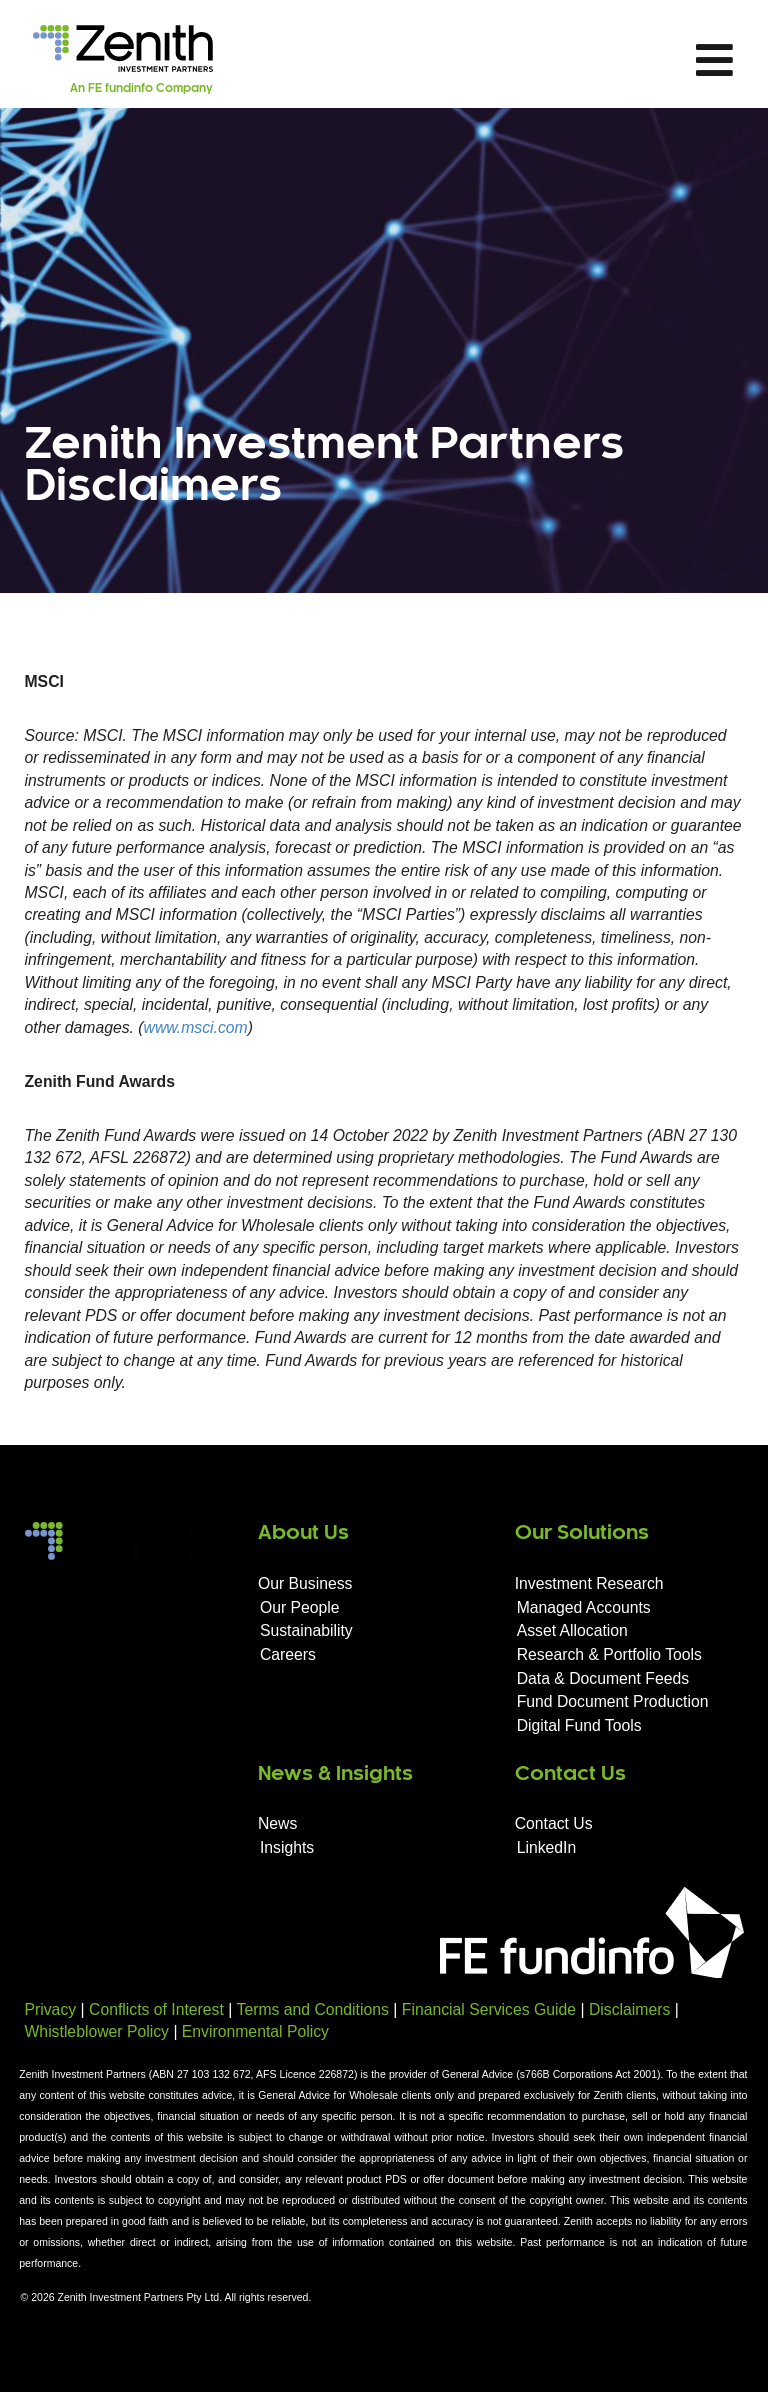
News (277, 1823)
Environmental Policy (255, 2031)
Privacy (51, 2009)
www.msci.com (196, 1027)
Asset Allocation (572, 1630)
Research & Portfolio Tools (609, 1654)
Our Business (305, 1583)
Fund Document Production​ (613, 1701)
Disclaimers (629, 2009)
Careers (288, 1654)
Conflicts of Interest (156, 2009)
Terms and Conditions (313, 2009)
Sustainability (306, 1630)
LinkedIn (547, 1847)
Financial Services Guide (489, 2009)
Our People (300, 1607)
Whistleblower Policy (97, 2031)
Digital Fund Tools (579, 1725)
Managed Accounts (584, 1607)
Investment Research (589, 1583)
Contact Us (554, 1823)
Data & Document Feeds (603, 1678)
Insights (287, 1847)
